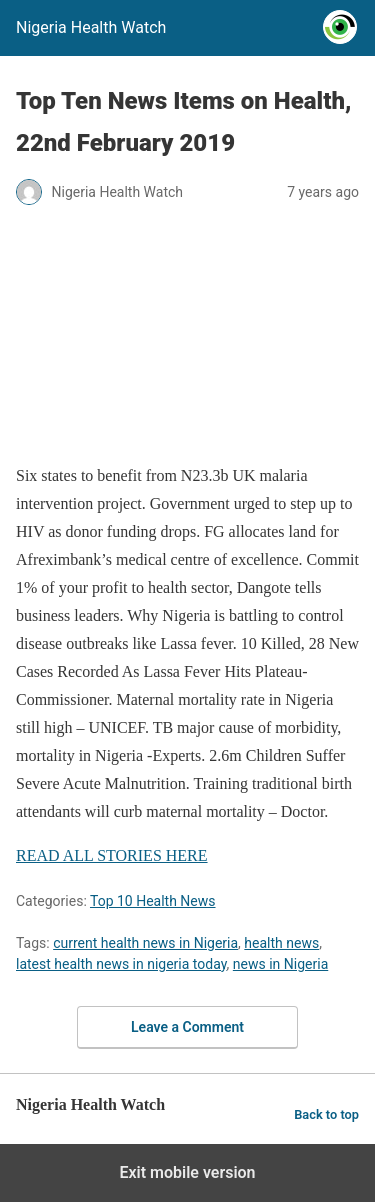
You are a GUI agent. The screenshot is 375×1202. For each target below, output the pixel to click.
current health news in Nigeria (145, 943)
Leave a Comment (187, 1027)
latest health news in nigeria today (121, 964)
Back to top (326, 1114)
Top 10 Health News (153, 901)
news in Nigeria (280, 964)
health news (281, 943)
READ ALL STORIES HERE (112, 855)
